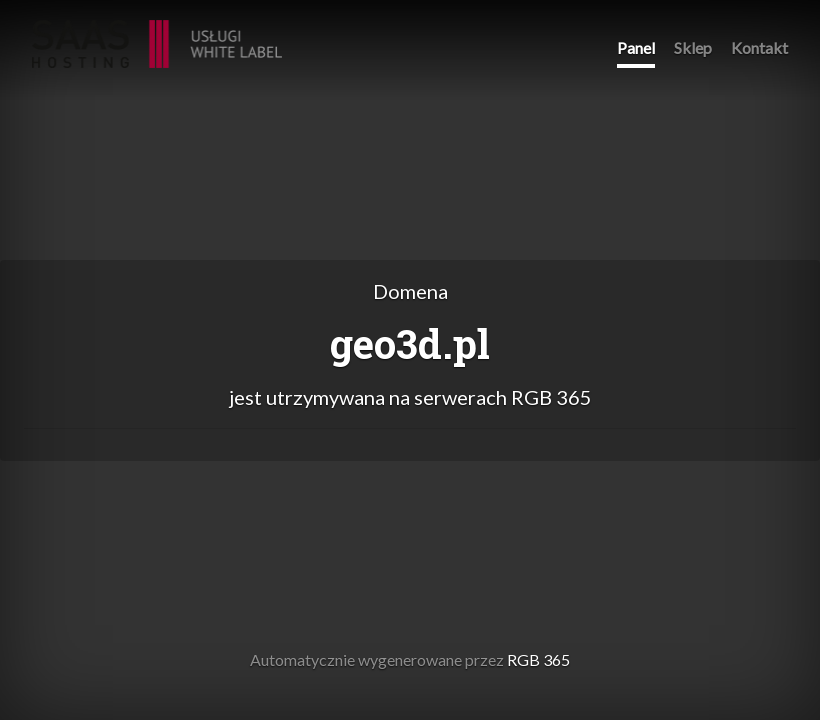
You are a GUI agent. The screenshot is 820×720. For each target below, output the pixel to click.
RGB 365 (157, 33)
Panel (636, 47)
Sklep (693, 47)
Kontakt (759, 47)
